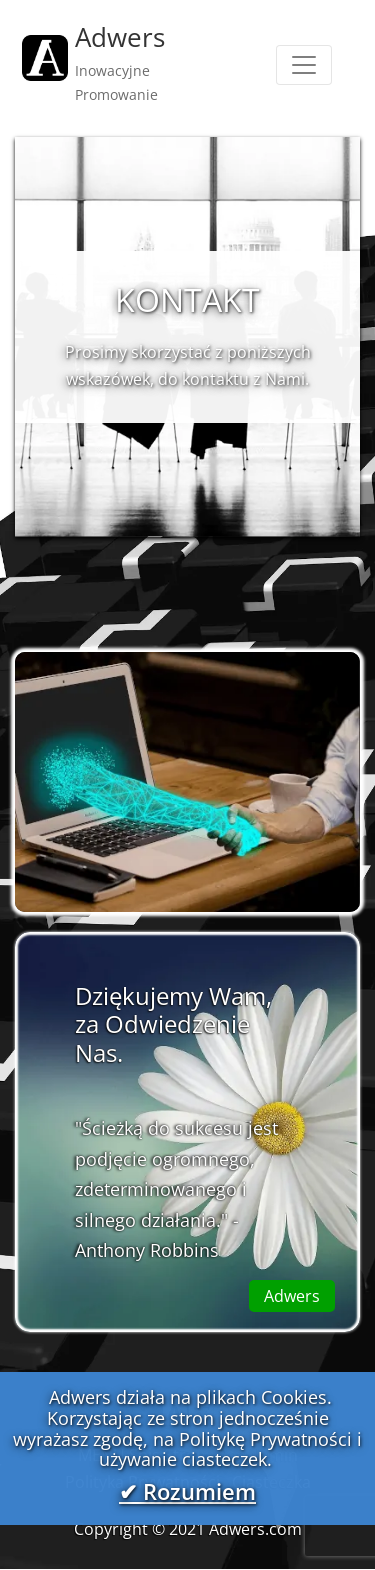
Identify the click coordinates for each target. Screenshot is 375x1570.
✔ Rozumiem (187, 1492)
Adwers (292, 1296)
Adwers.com (255, 1529)
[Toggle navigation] (304, 65)
